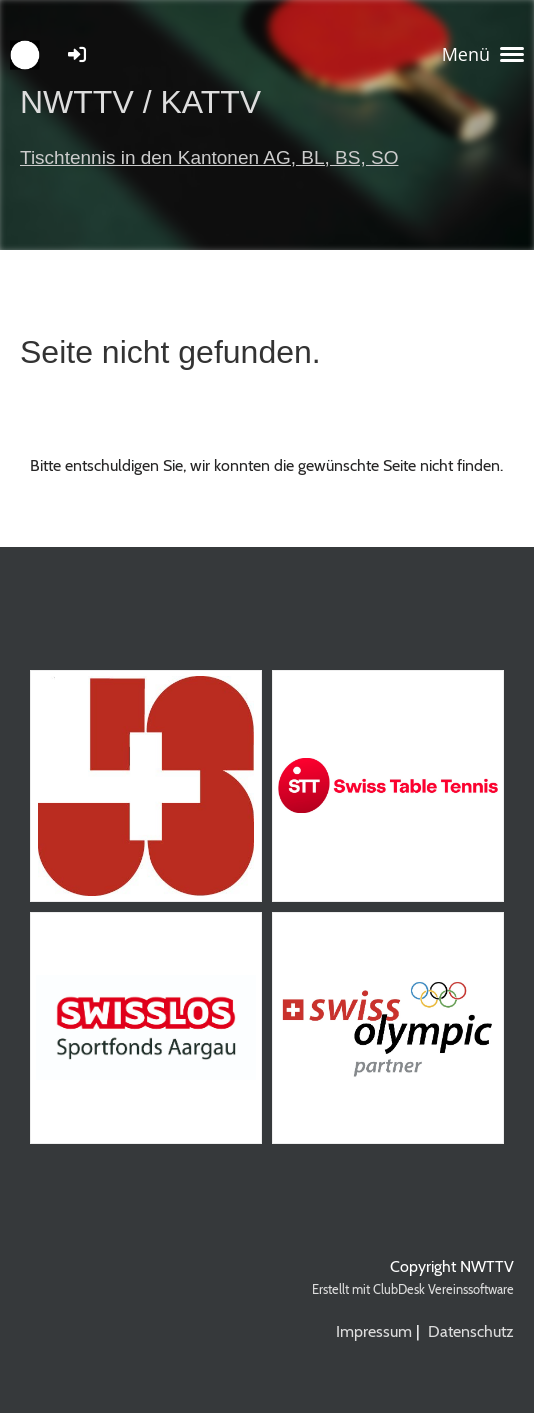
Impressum (374, 1331)
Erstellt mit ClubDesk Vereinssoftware (413, 1289)
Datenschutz (471, 1331)
